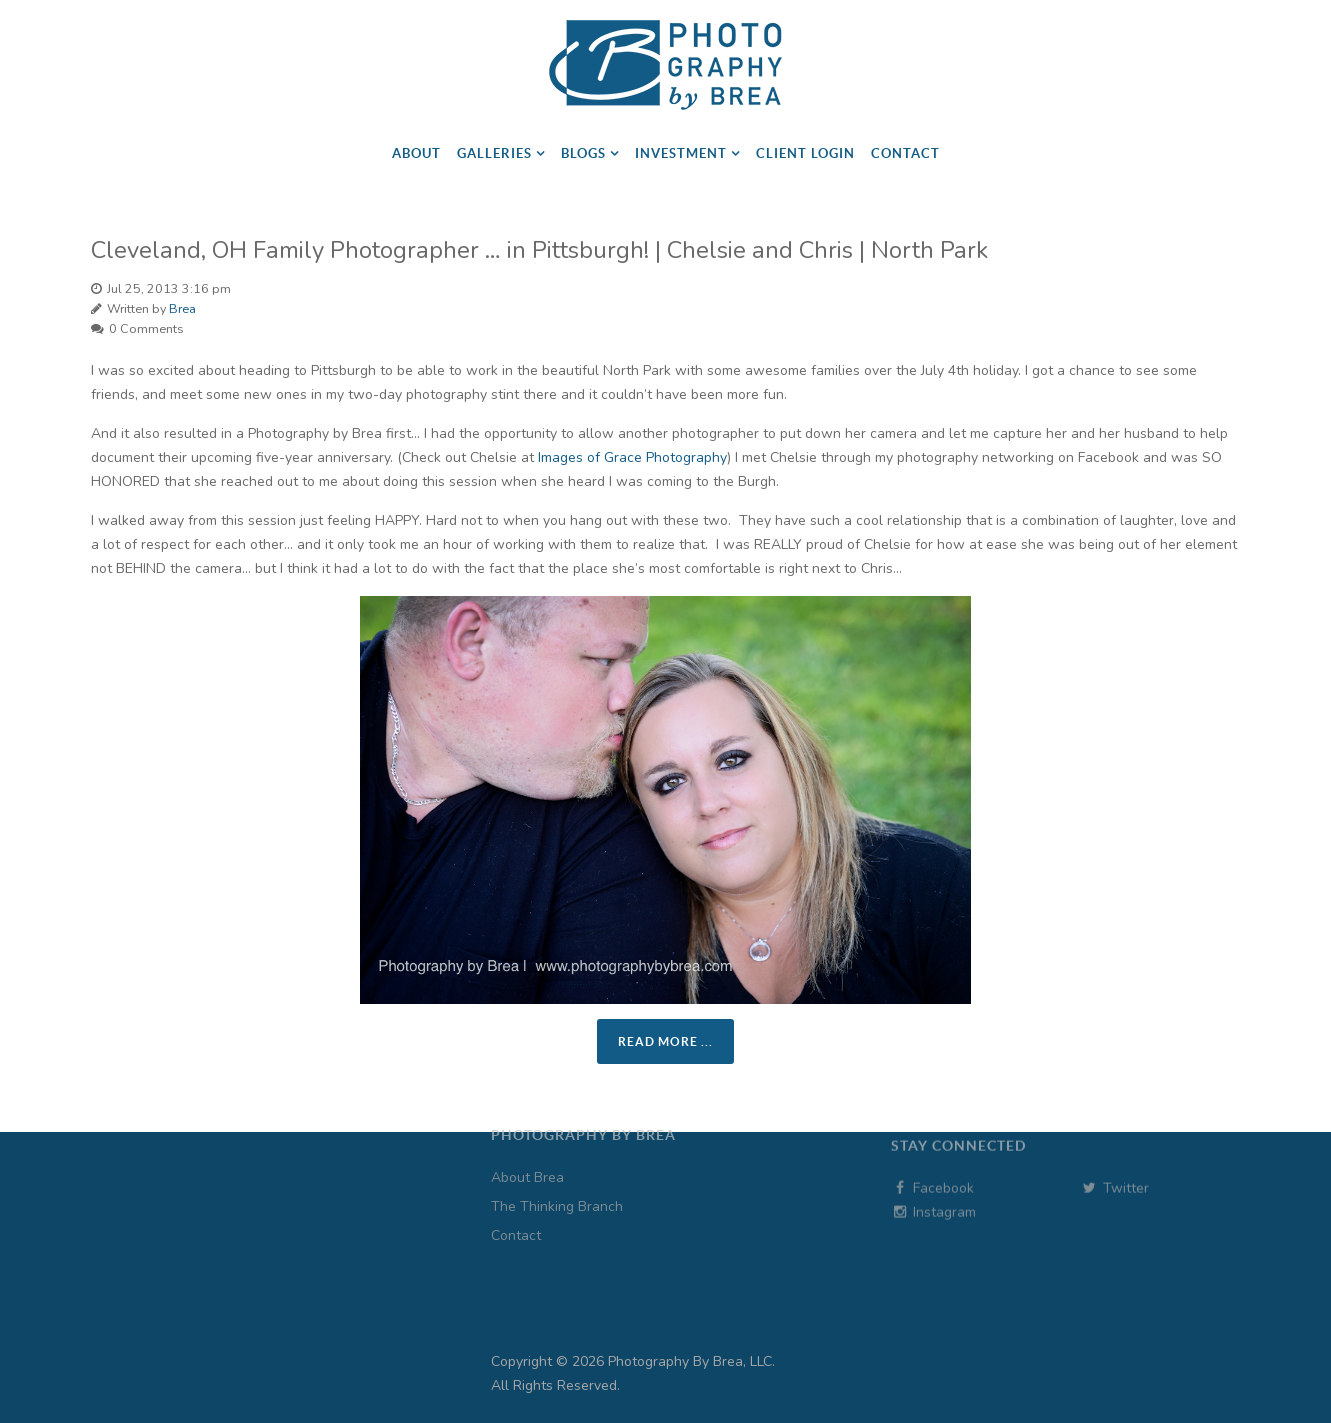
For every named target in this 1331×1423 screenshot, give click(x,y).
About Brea (527, 1145)
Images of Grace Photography (632, 457)
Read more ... (665, 1041)
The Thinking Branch (557, 1174)
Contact (516, 1203)
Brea (182, 308)
